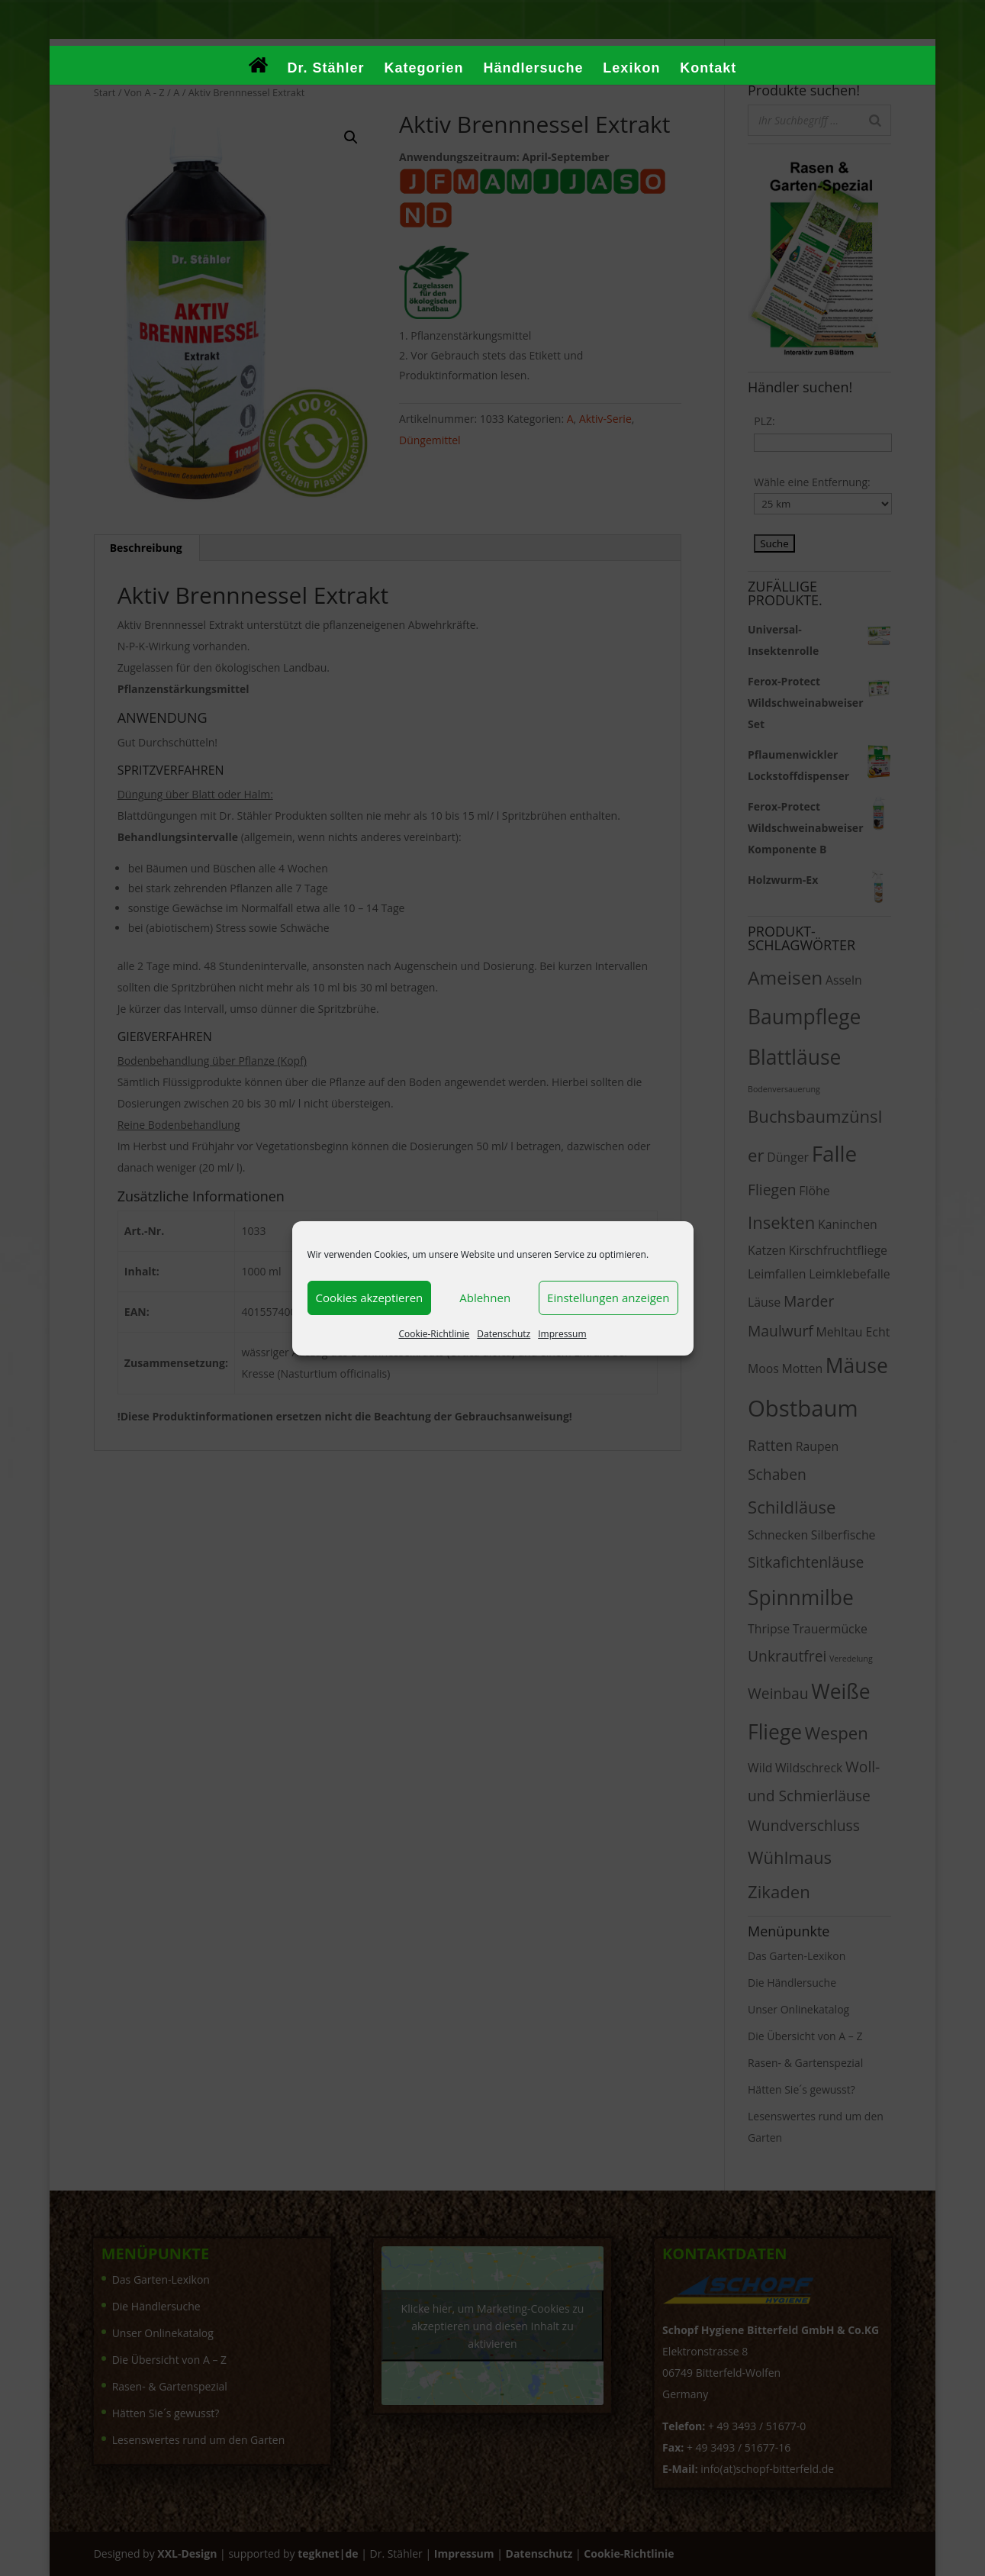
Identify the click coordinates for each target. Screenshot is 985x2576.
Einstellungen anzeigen (608, 1297)
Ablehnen (484, 1297)
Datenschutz (503, 1333)
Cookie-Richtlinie (433, 1333)
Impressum (562, 1333)
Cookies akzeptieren (369, 1297)
